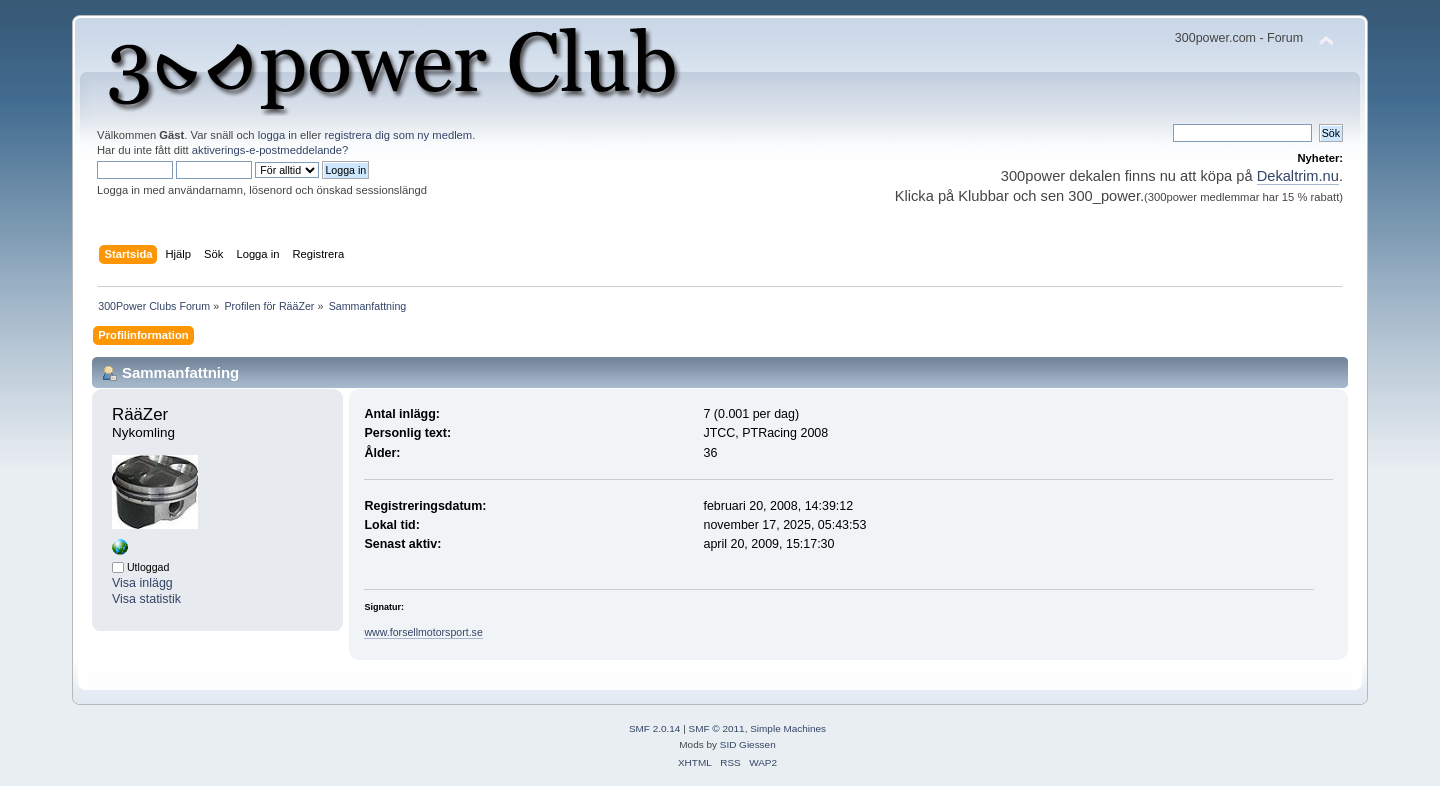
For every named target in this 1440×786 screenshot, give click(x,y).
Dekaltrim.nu (1298, 176)
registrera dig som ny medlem (398, 135)
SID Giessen (748, 744)
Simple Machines (788, 728)
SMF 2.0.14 (655, 728)
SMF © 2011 (717, 728)
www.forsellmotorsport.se (423, 632)
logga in (277, 135)
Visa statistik (146, 599)
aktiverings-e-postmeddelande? (270, 150)
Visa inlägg (142, 583)
